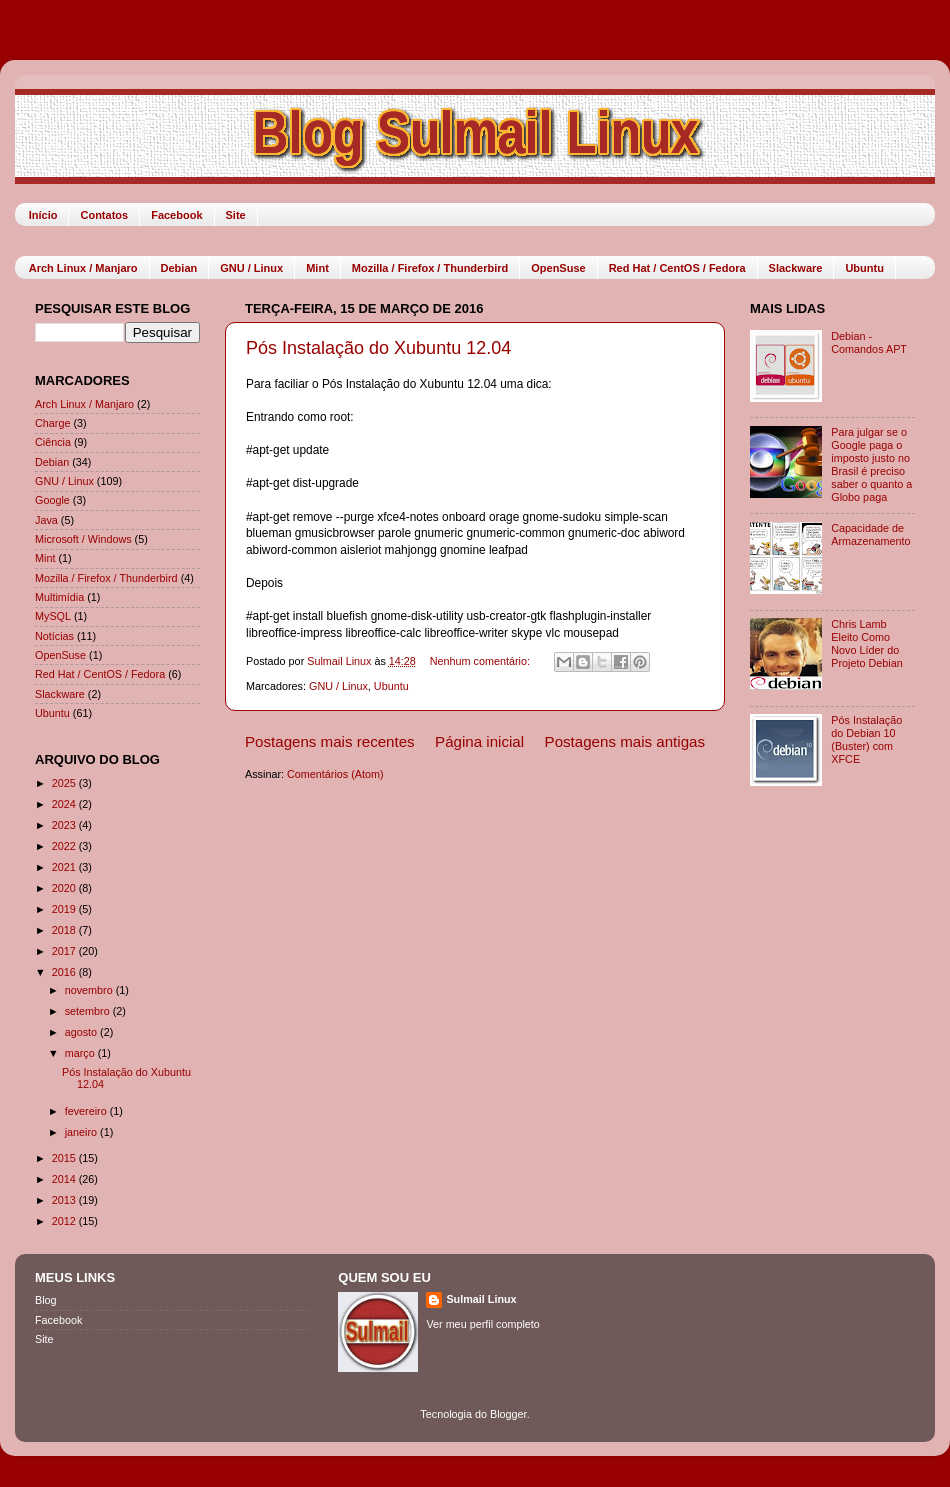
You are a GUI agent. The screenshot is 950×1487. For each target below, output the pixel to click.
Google (52, 500)
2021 (65, 867)
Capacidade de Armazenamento (870, 534)
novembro (90, 990)
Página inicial (479, 741)
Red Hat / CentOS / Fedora (677, 268)
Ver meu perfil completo (482, 1324)
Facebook (176, 215)
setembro (89, 1011)
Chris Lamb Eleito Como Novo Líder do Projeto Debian (866, 643)
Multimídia (59, 597)
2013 (65, 1200)
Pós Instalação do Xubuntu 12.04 (378, 348)
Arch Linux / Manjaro (83, 268)
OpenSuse (558, 268)
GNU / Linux (251, 268)
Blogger (508, 1414)
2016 (65, 972)
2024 (65, 804)
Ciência (53, 442)
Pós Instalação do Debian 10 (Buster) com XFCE (866, 739)
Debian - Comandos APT (869, 342)
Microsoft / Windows (83, 539)
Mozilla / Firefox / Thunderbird (430, 268)
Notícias (54, 636)
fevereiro (87, 1111)
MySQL (53, 616)
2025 (65, 783)
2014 (65, 1179)
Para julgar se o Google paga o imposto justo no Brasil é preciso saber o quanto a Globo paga (871, 464)
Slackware (796, 268)
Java (46, 520)
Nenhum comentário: (481, 661)
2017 (65, 951)
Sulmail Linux (481, 1299)
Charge (52, 423)
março (81, 1053)
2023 (65, 825)
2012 (65, 1221)
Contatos (104, 215)
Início (43, 215)
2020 (65, 888)
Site (236, 215)
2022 (65, 846)
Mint (317, 268)
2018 (65, 930)
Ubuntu (864, 268)
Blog (46, 1300)
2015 (65, 1158)
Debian (179, 268)
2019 (65, 909)
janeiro (82, 1132)
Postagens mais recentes (330, 741)
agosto (82, 1032)
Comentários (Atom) (335, 774)
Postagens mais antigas (625, 741)
